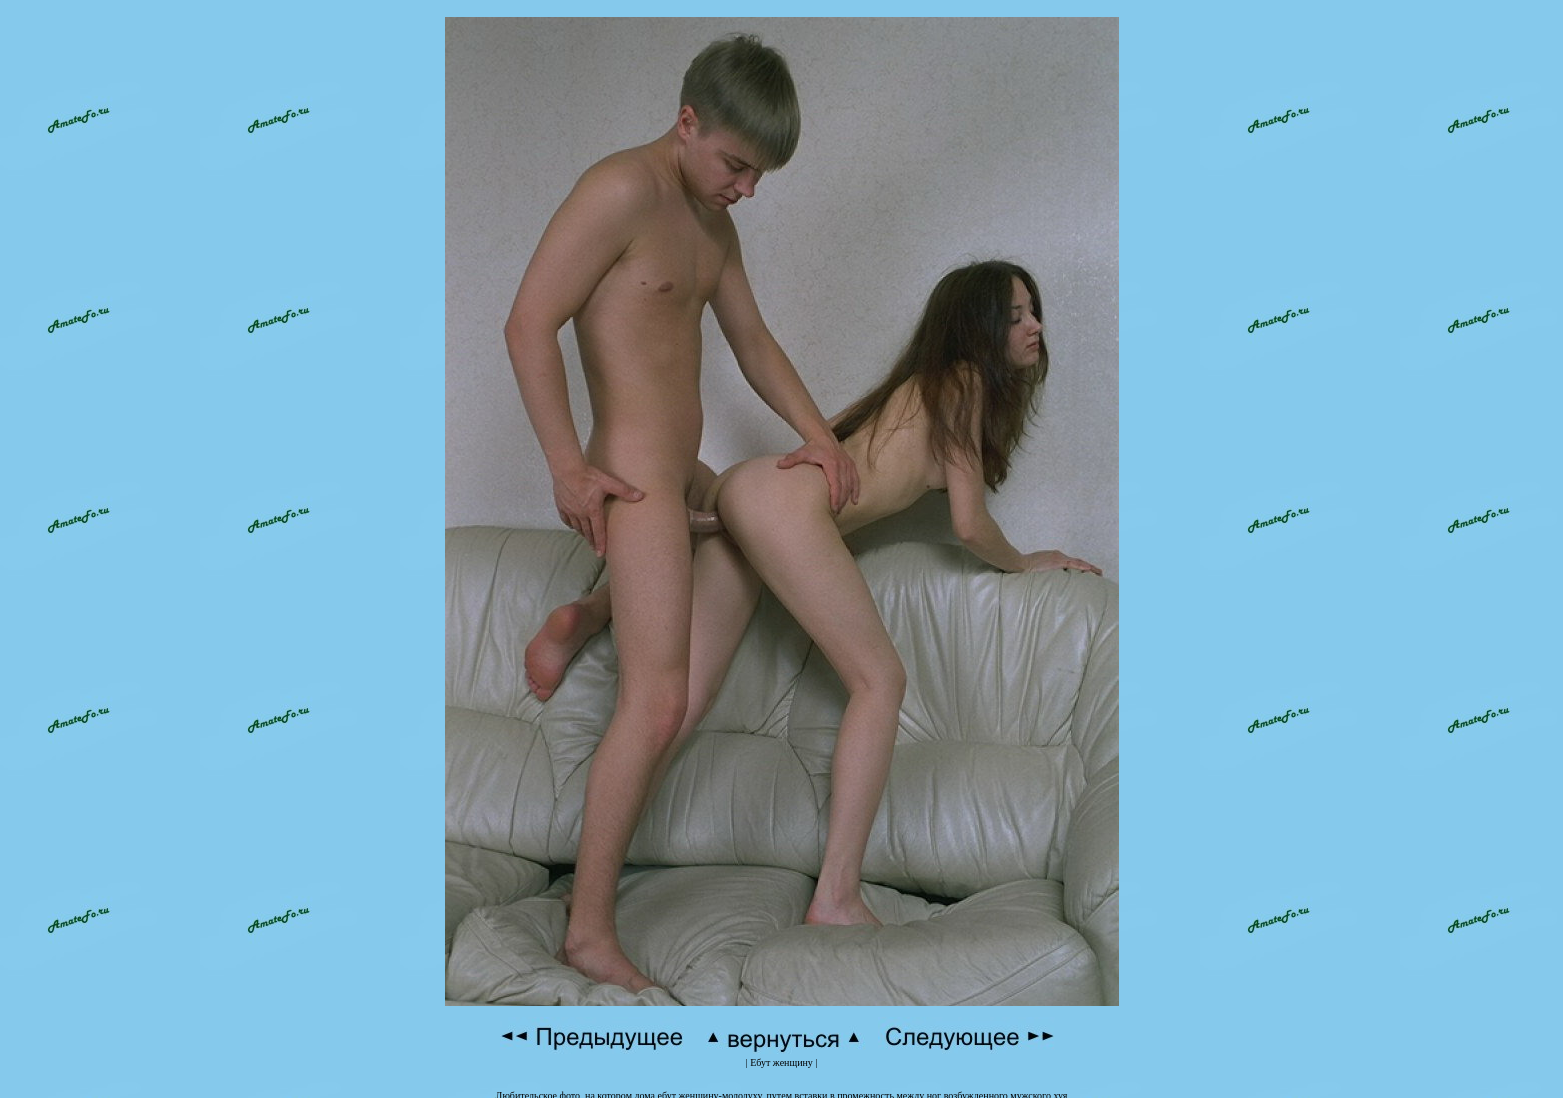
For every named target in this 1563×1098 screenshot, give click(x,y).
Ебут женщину (781, 1051)
